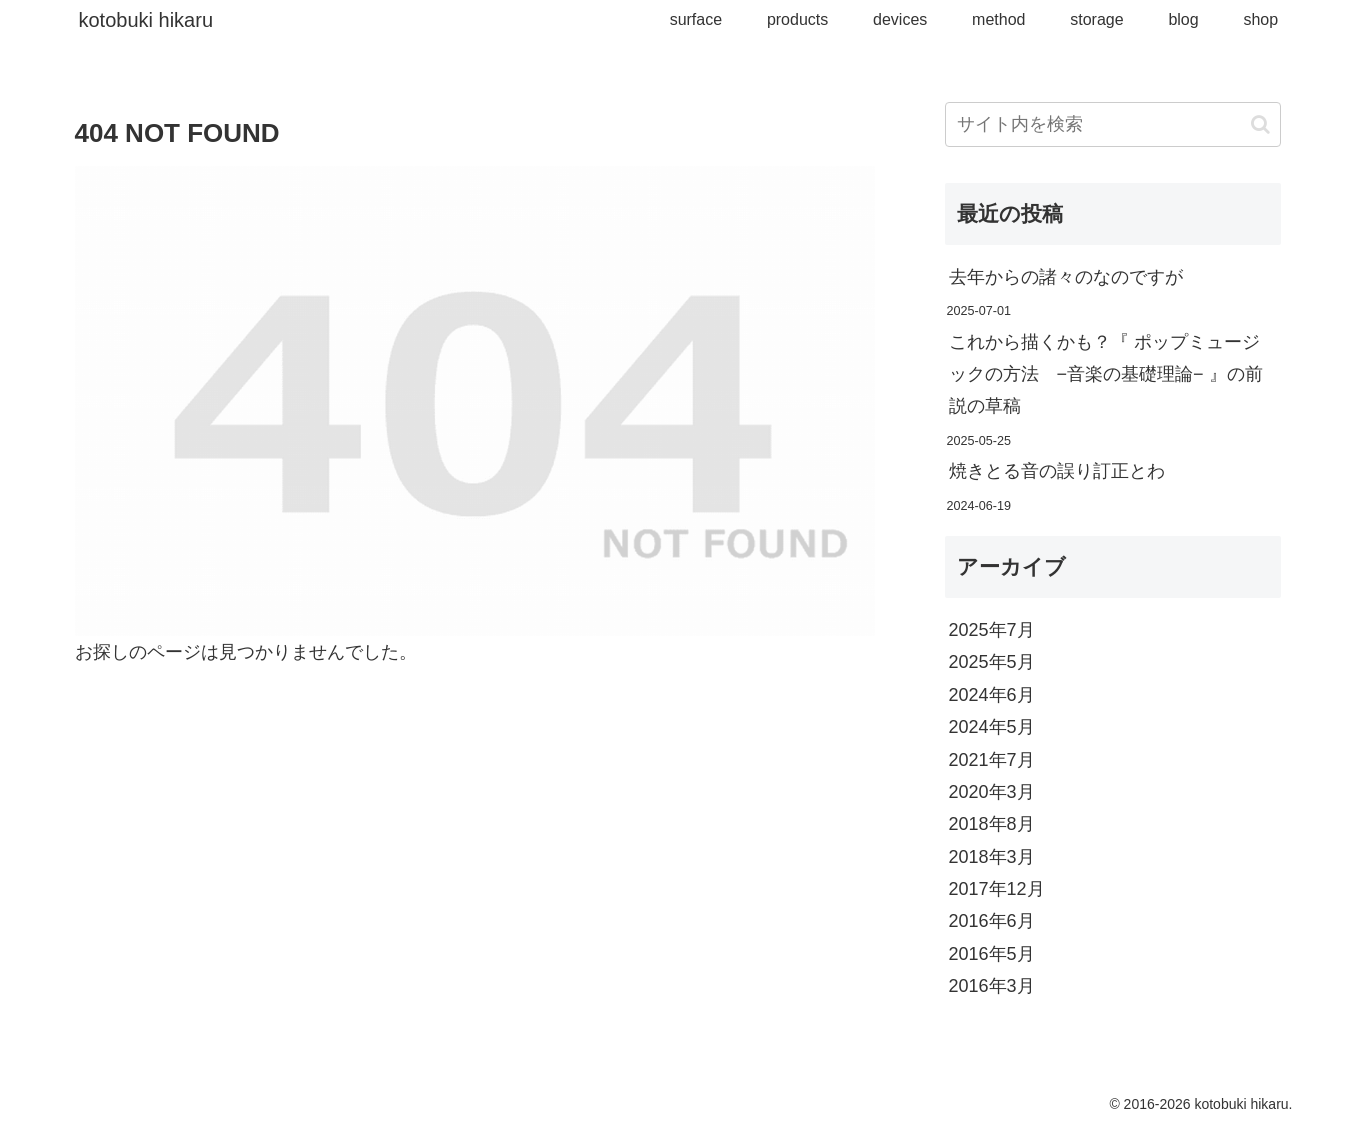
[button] (1260, 124)
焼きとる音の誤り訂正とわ (1057, 471)
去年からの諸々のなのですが (1066, 277)
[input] (1113, 124)
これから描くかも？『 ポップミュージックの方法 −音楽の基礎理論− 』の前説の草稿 (1106, 374)
